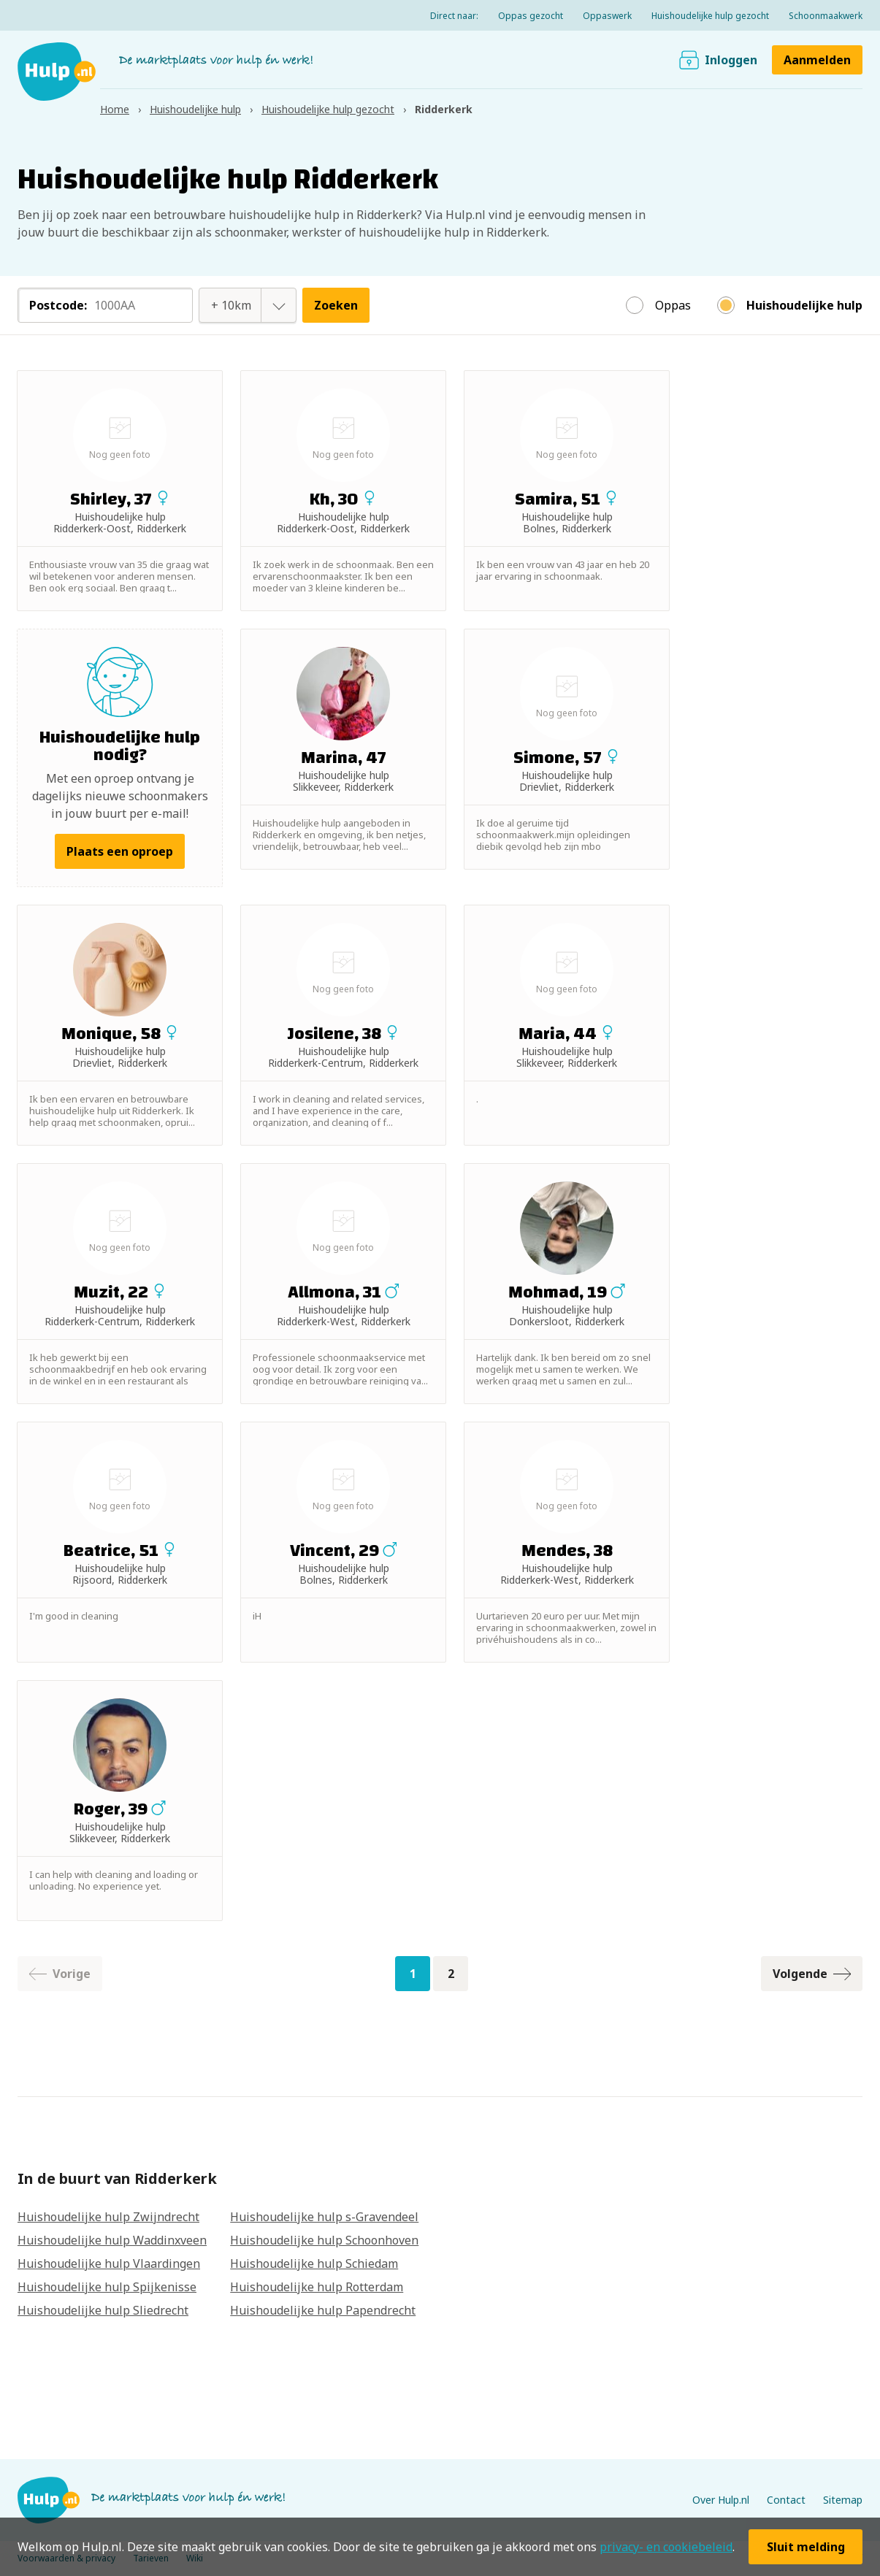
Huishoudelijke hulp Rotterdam (316, 2287)
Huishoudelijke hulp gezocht (710, 15)
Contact (786, 2500)
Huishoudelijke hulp (804, 305)
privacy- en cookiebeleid (666, 2547)
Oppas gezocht (530, 15)
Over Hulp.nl (720, 2500)
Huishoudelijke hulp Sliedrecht (103, 2310)
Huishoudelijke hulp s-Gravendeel (324, 2217)
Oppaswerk (607, 15)
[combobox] (231, 305)
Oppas (673, 305)
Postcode (58, 305)
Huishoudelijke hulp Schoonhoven (324, 2240)
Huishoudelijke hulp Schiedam (314, 2263)
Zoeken (336, 305)
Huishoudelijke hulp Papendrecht (323, 2310)
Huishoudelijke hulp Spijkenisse (107, 2287)
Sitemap (842, 2500)
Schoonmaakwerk (825, 15)
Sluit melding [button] (806, 2547)
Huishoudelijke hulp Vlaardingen (109, 2263)
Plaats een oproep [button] (119, 851)
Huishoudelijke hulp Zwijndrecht (108, 2217)
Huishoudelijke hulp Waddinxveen (112, 2240)
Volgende (812, 1974)
